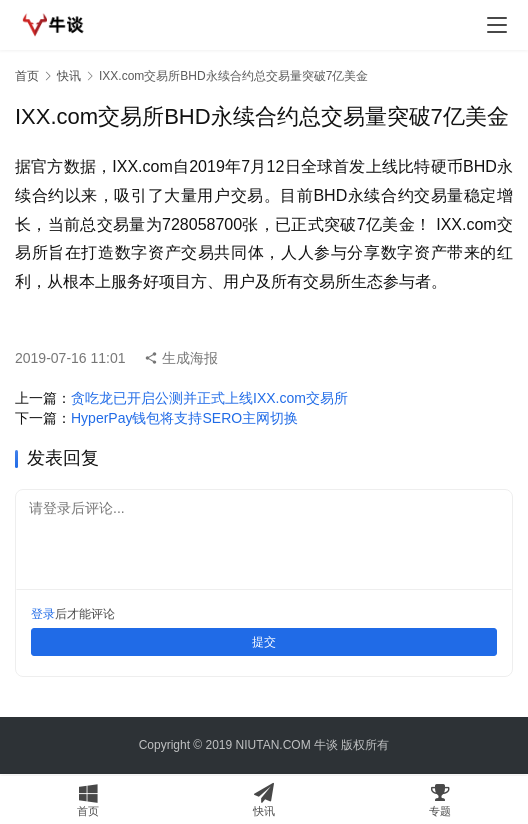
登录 (43, 614)
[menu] (497, 25)
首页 (27, 76)
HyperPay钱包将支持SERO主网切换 (184, 418)
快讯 (69, 76)
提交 (264, 642)
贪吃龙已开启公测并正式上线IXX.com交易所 (209, 398)
